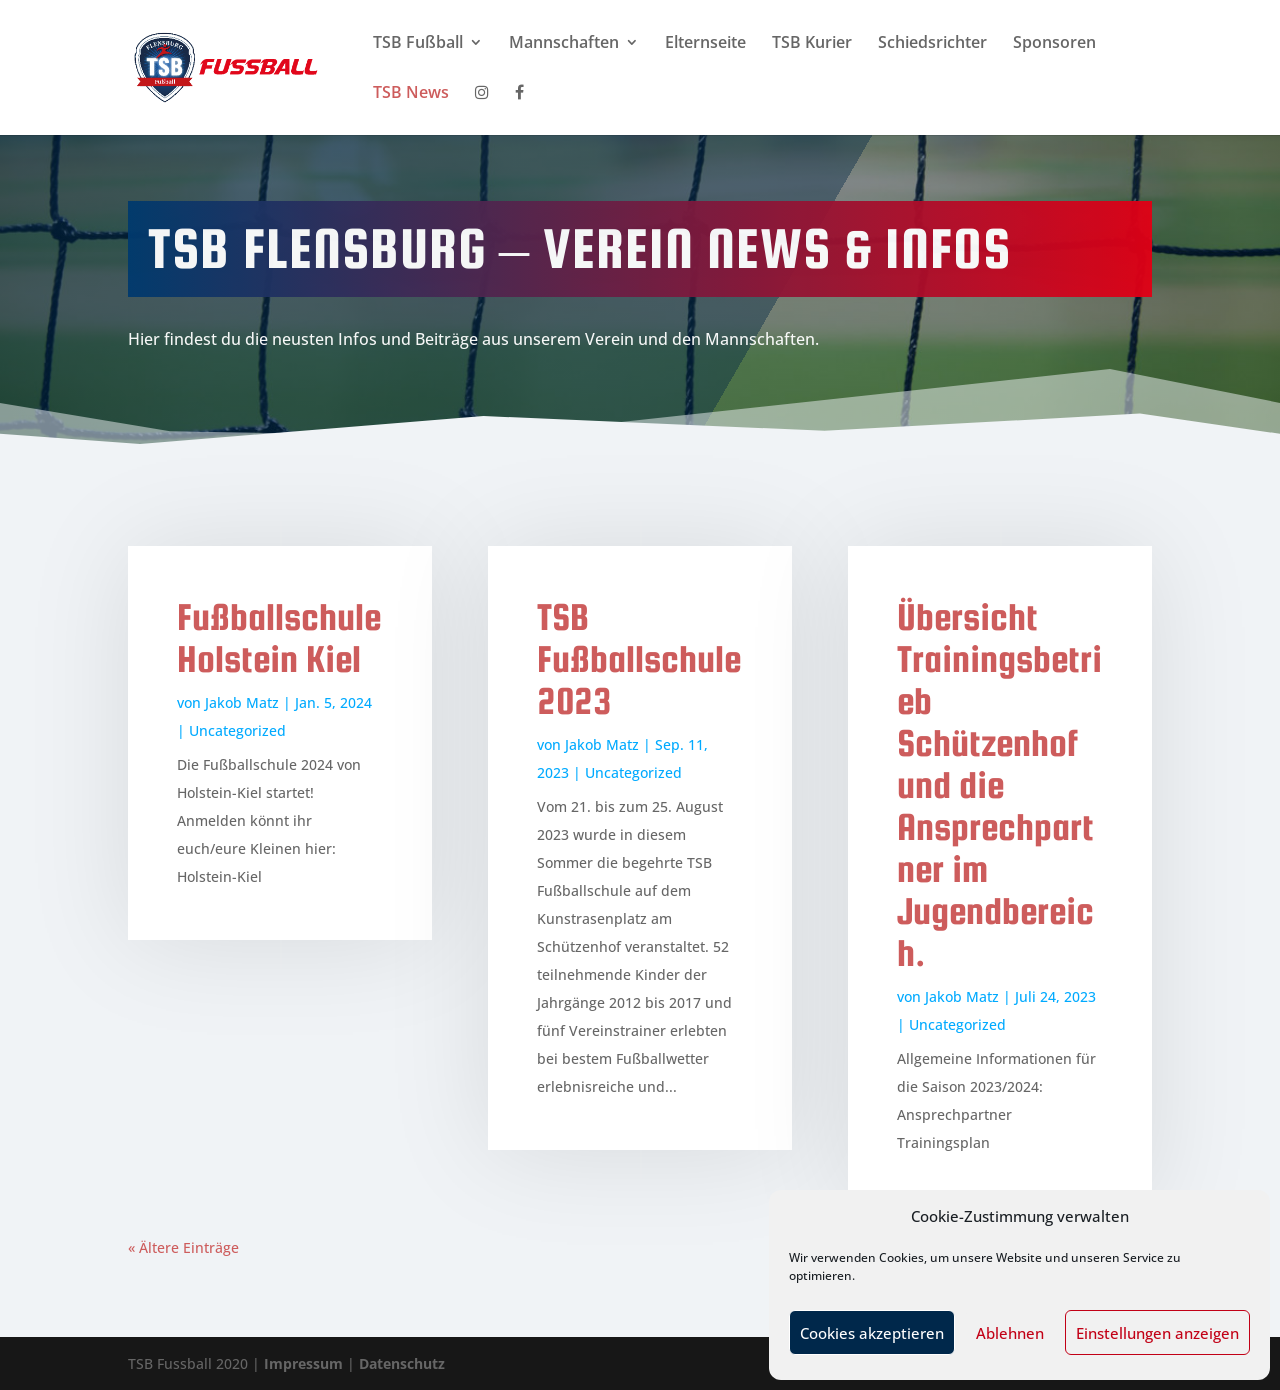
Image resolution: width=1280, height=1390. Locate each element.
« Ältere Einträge (183, 1247)
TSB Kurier (812, 44)
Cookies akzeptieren (872, 1333)
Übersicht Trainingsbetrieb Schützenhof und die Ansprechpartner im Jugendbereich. (999, 785)
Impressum (305, 1363)
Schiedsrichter (932, 44)
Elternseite (705, 44)
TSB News (411, 94)
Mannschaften (564, 44)
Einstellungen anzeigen (1157, 1333)
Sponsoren (1054, 44)
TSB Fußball (418, 44)
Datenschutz (402, 1363)
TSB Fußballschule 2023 (639, 659)
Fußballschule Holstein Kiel (279, 638)
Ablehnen (1010, 1333)
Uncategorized (237, 730)
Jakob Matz (242, 702)
